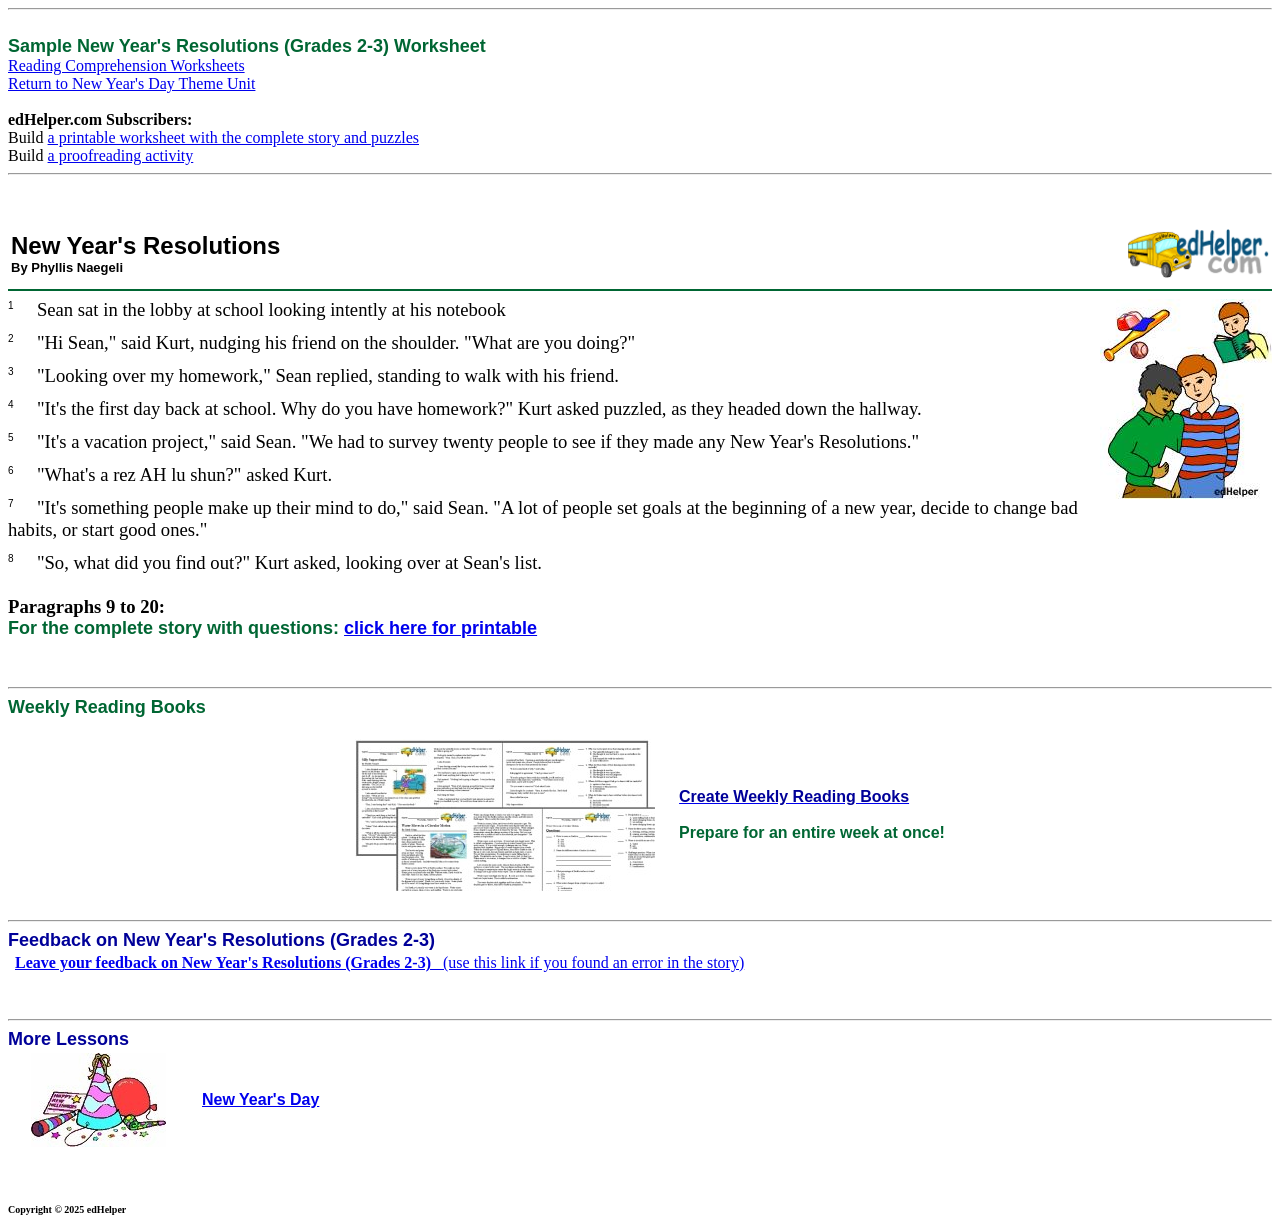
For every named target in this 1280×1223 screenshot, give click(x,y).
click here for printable (440, 628)
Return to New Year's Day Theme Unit (131, 83)
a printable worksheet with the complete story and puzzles (233, 137)
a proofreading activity (121, 155)
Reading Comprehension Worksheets (126, 65)
